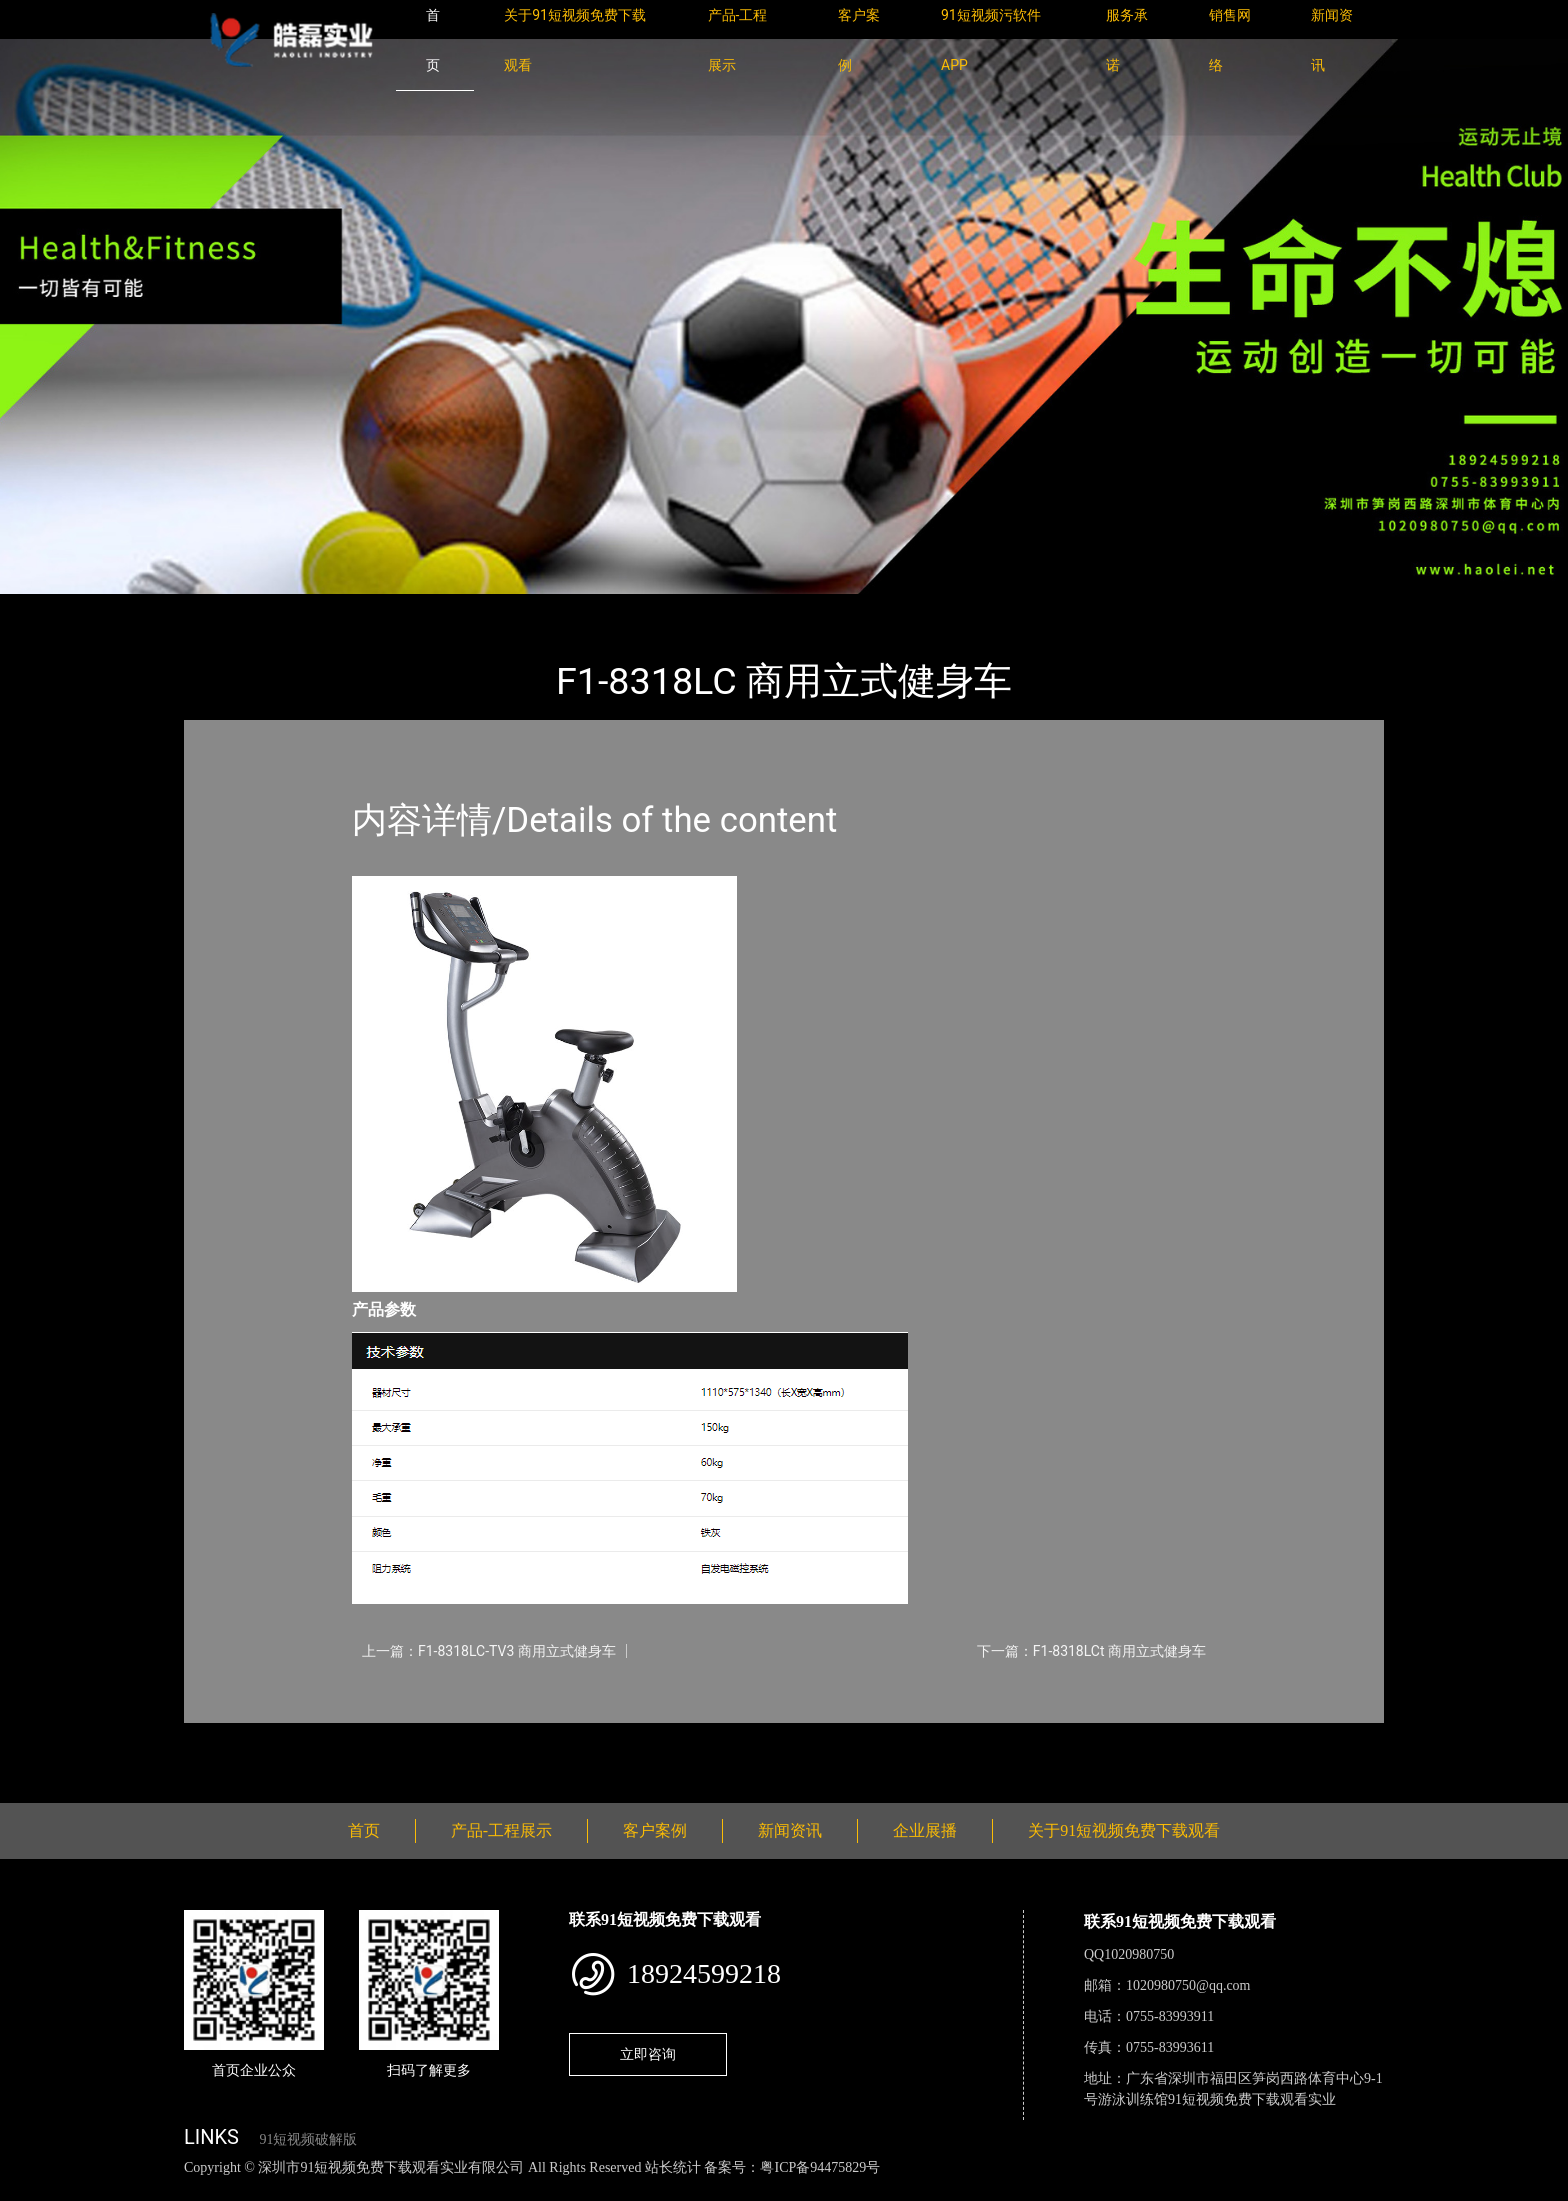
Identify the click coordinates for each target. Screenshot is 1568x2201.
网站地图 (30, 2189)
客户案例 (655, 1830)
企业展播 (925, 1830)
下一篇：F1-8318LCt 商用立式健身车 (1091, 1651)
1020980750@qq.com (1188, 1985)
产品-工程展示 (304, 607)
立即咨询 (648, 2054)
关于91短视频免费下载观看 (1124, 1830)
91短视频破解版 (308, 2139)
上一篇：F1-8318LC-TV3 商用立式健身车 (489, 1651)
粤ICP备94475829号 (820, 2167)
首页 (219, 607)
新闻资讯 (790, 1830)
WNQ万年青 (413, 607)
